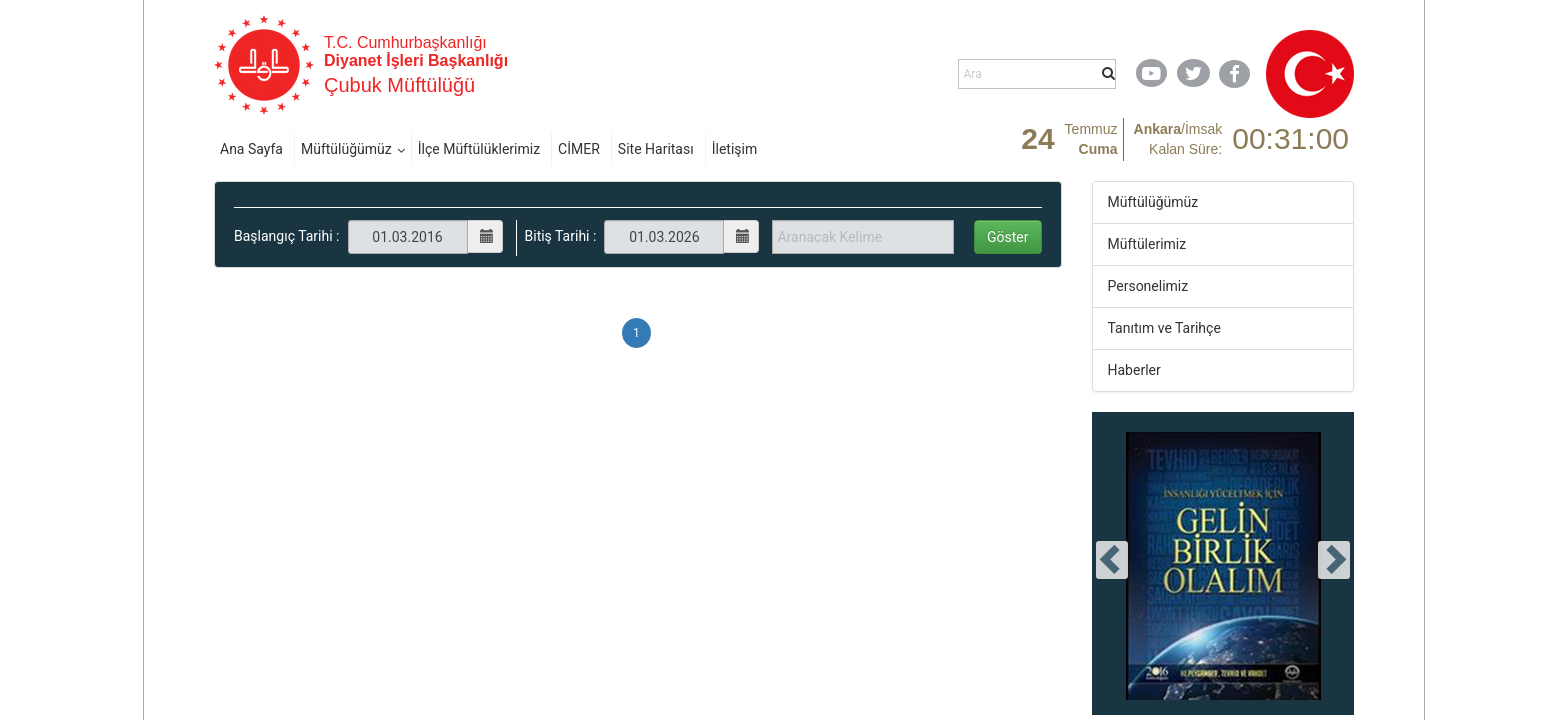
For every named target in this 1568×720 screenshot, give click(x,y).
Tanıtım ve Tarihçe (1164, 328)
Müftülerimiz (1147, 244)
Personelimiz (1148, 286)
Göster (1008, 237)
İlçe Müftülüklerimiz (479, 149)
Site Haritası (656, 149)
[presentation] (1112, 560)
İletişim (735, 149)
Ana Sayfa (251, 149)
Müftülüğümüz (346, 149)
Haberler (1134, 370)
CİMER (579, 149)
